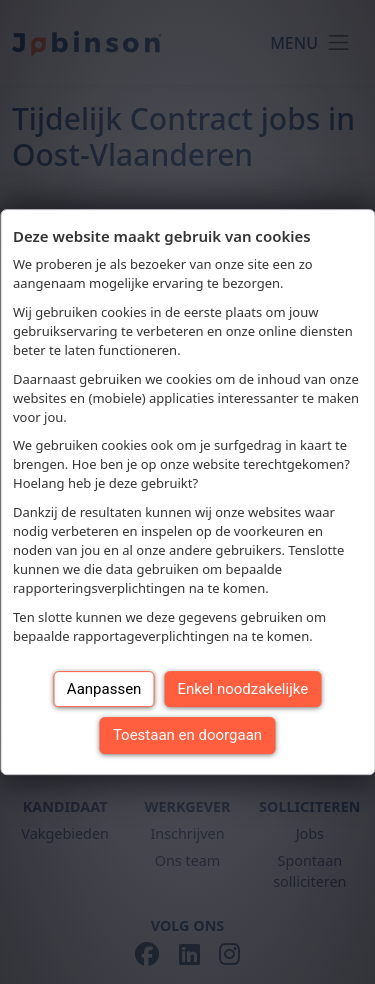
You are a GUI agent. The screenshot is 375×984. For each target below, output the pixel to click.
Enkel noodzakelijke (242, 689)
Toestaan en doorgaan (187, 735)
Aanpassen (104, 689)
